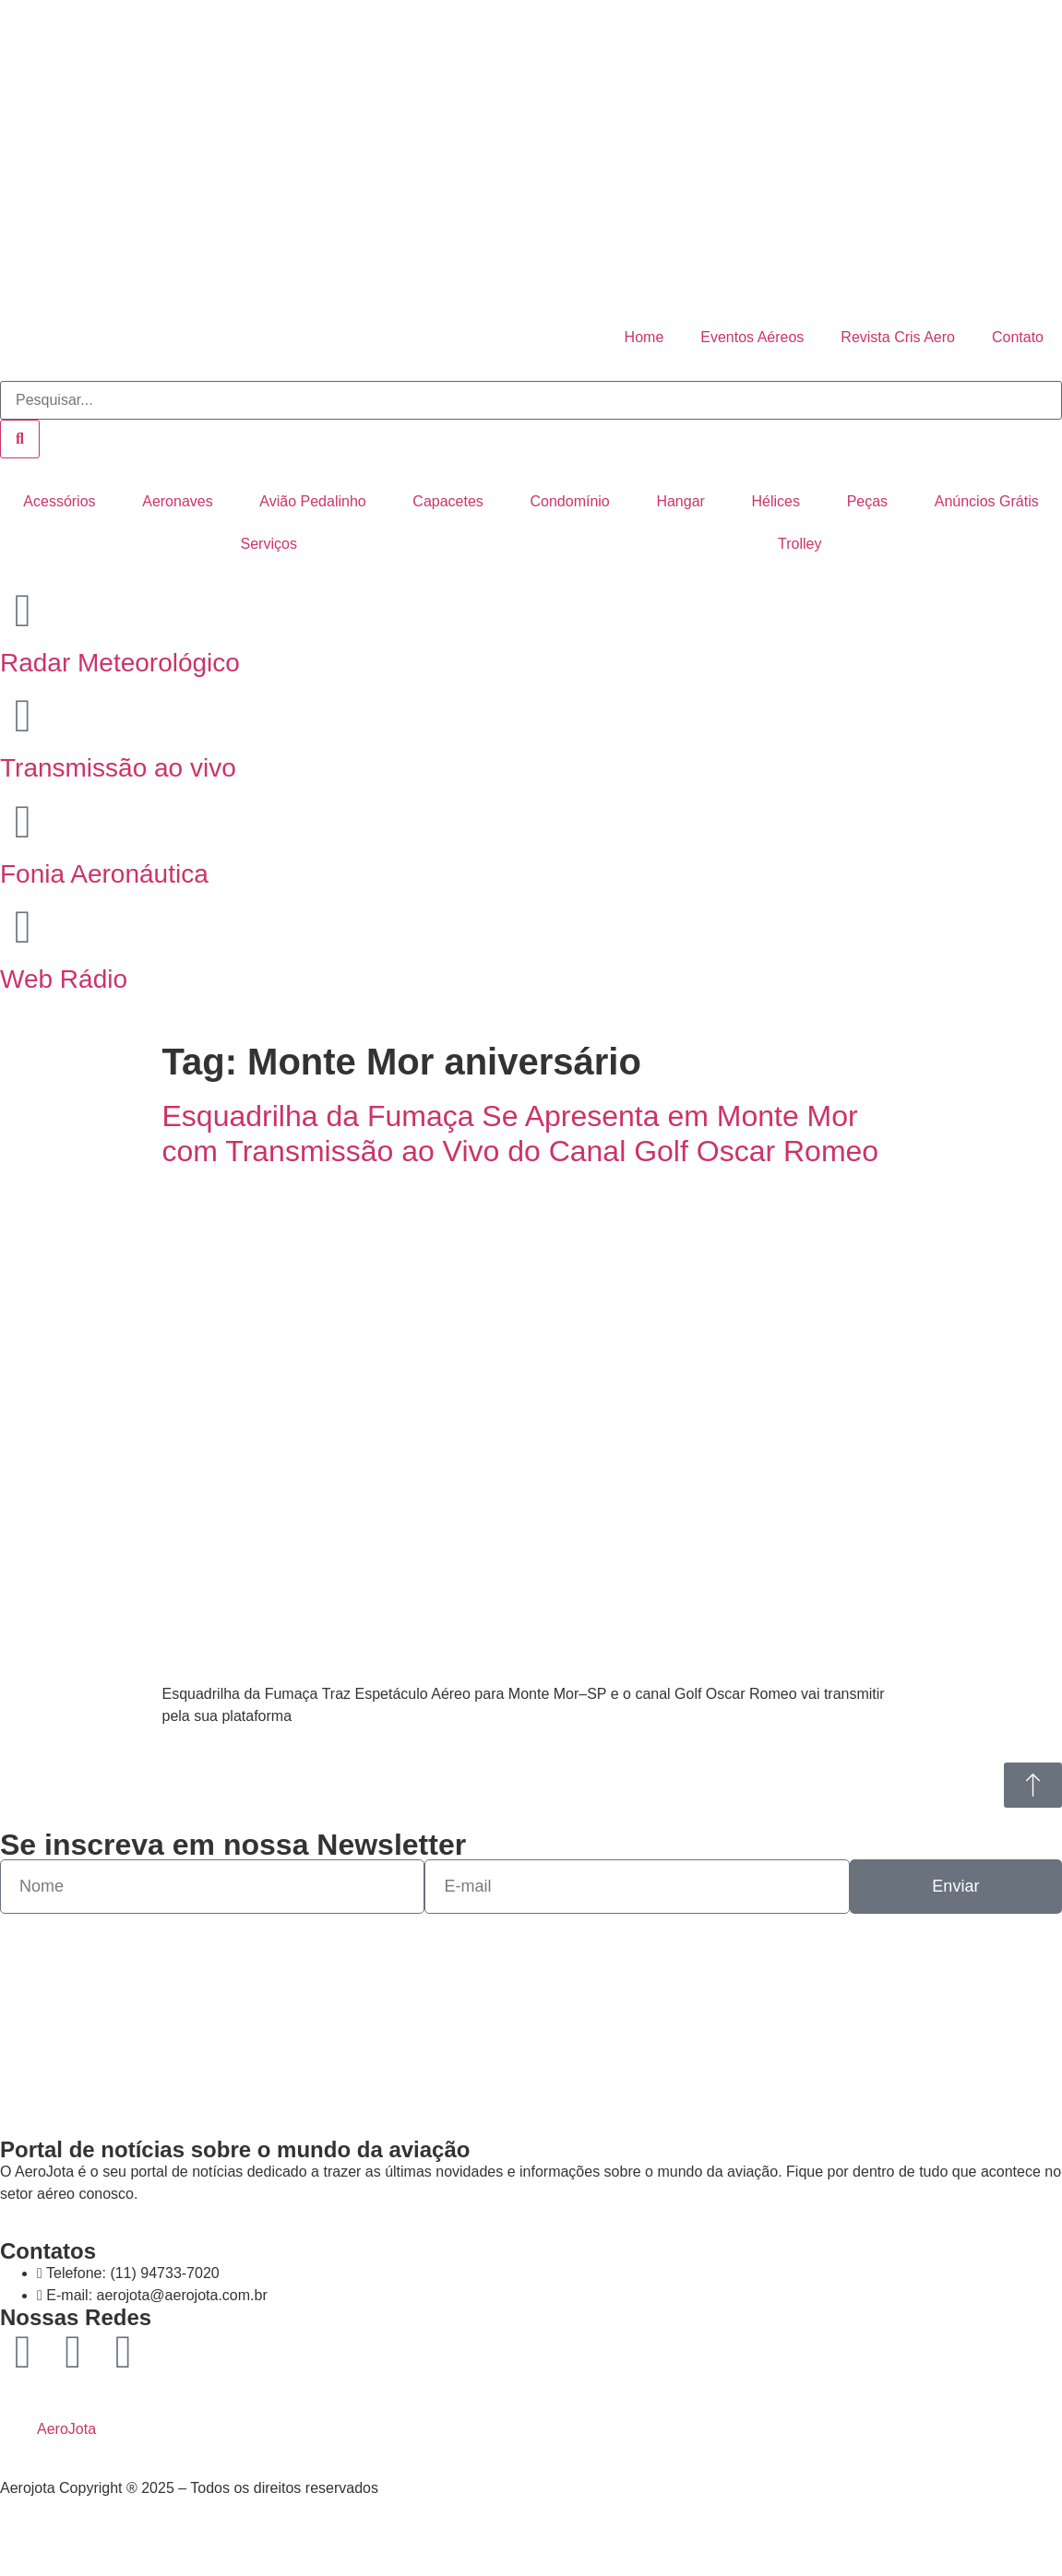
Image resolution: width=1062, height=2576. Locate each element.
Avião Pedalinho (312, 501)
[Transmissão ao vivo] (23, 716)
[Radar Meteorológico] (23, 611)
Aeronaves (177, 501)
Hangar (680, 501)
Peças (867, 501)
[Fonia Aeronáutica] (23, 822)
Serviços (269, 544)
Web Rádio (63, 979)
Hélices (776, 501)
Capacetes (447, 501)
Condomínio (569, 501)
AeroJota (66, 2429)
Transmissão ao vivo (118, 768)
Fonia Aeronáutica (104, 874)
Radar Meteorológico (120, 662)
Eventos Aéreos (752, 337)
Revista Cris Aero (898, 337)
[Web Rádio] (23, 927)
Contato (1018, 337)
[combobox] (531, 400)
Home (644, 337)
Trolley (799, 544)
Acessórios (59, 501)
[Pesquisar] (20, 439)
